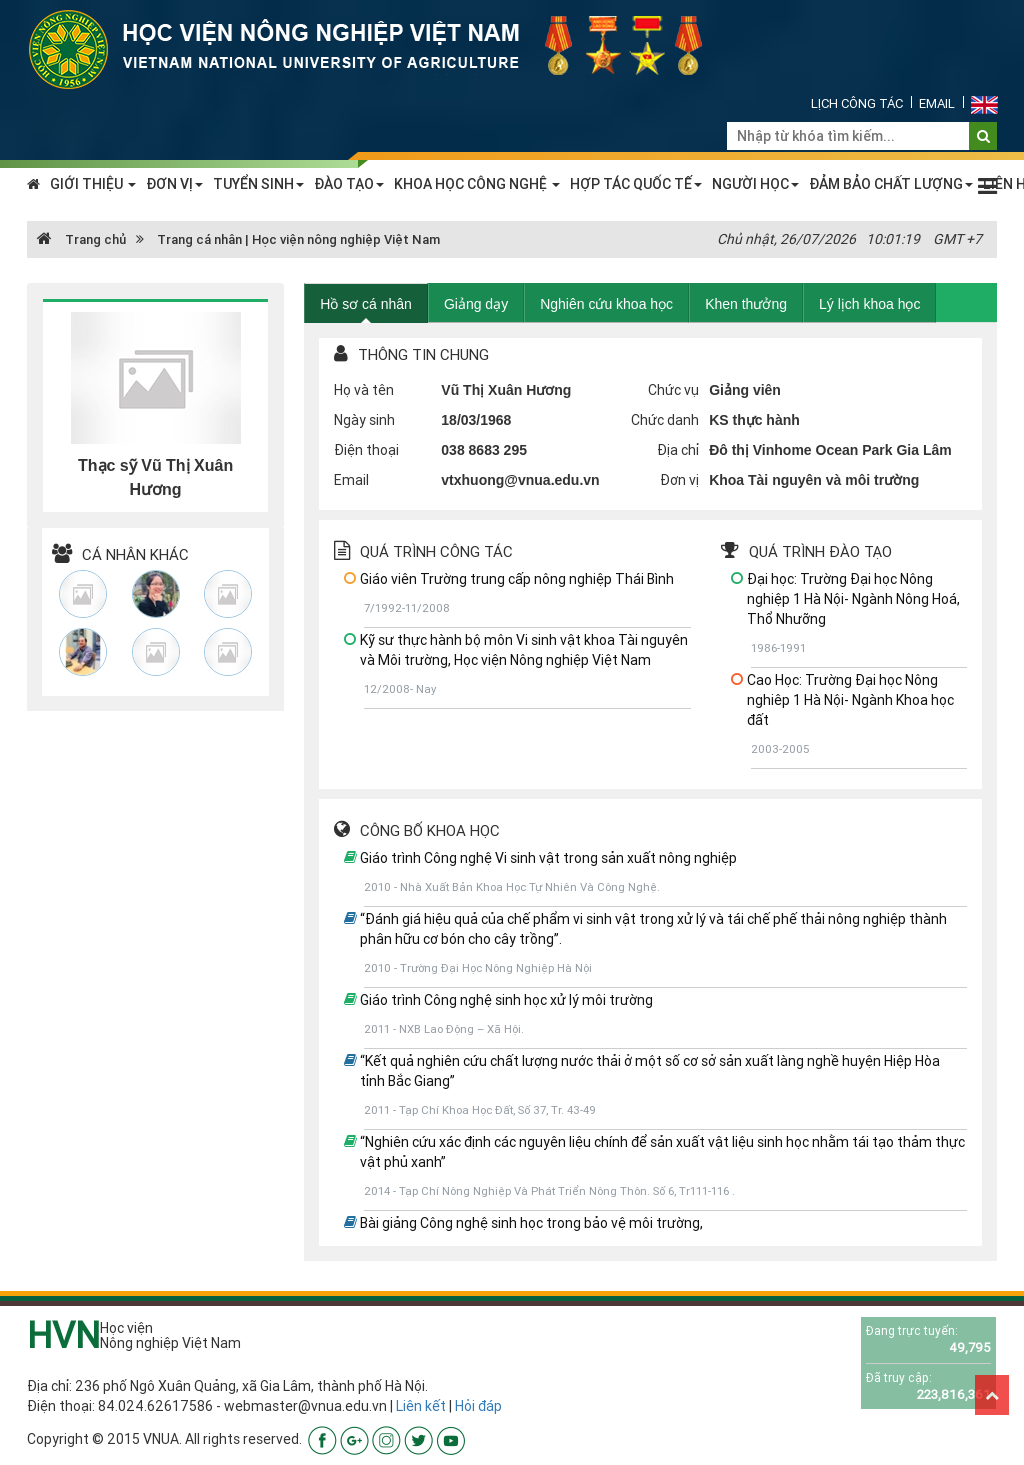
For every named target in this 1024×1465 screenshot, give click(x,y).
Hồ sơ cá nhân (366, 304)
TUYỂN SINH (258, 184)
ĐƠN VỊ (174, 184)
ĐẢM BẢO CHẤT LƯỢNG (891, 184)
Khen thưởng (746, 304)
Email (937, 103)
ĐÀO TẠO (349, 184)
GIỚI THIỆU (93, 184)
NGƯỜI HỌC (755, 184)
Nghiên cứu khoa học (606, 304)
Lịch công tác (857, 103)
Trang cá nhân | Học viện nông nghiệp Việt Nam (298, 239)
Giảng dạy (476, 304)
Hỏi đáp (478, 1406)
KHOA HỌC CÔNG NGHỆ (477, 184)
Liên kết (421, 1406)
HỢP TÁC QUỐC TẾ (636, 184)
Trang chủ (81, 239)
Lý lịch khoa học (870, 304)
